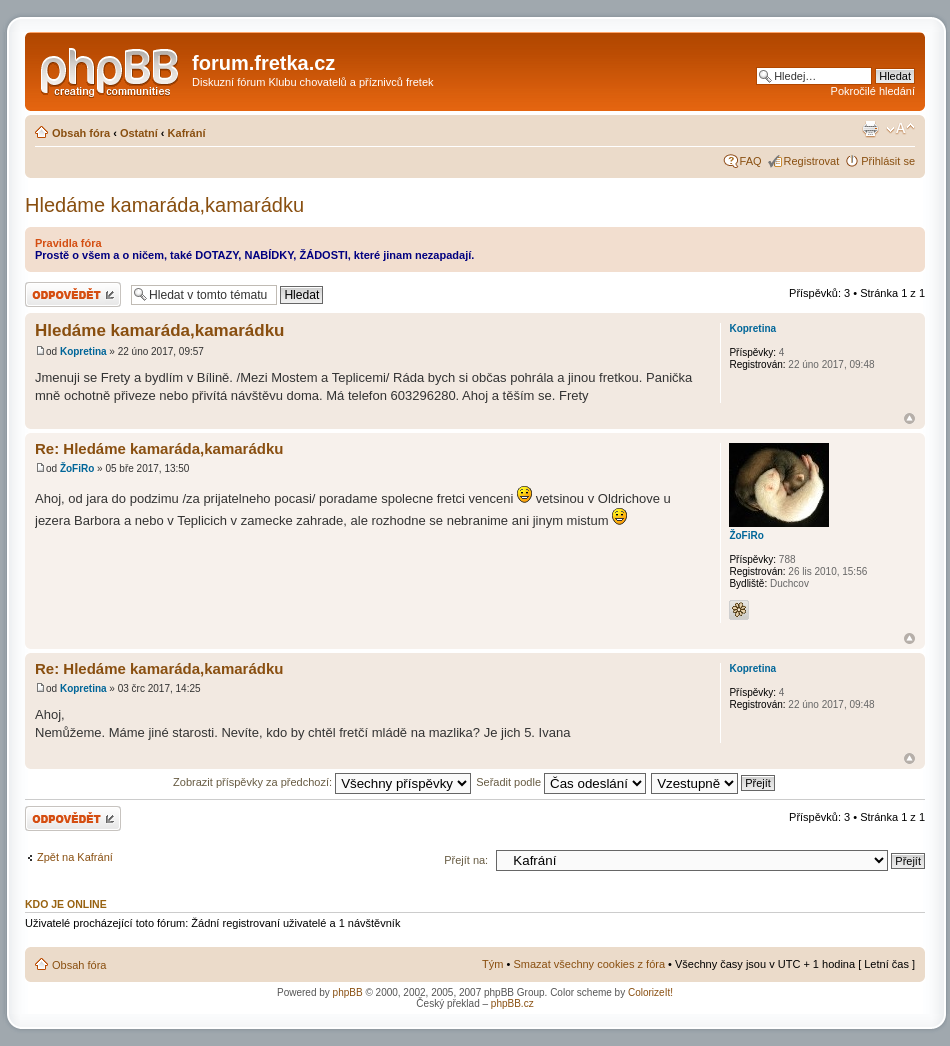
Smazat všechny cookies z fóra (589, 964)
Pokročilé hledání (873, 91)
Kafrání (187, 133)
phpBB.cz (512, 1003)
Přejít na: (466, 860)
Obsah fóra (81, 133)
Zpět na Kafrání (75, 857)
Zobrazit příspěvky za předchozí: (322, 782)
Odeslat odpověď (73, 294)
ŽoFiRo (77, 468)
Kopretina (83, 351)
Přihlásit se (888, 161)
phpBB (348, 992)
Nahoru (909, 418)
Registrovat (812, 161)
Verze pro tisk (870, 129)
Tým (492, 964)
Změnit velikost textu (900, 129)
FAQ (751, 161)
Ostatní (139, 133)
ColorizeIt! (650, 992)
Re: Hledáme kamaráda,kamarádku (159, 448)
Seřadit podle (561, 782)
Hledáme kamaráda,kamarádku (164, 205)
